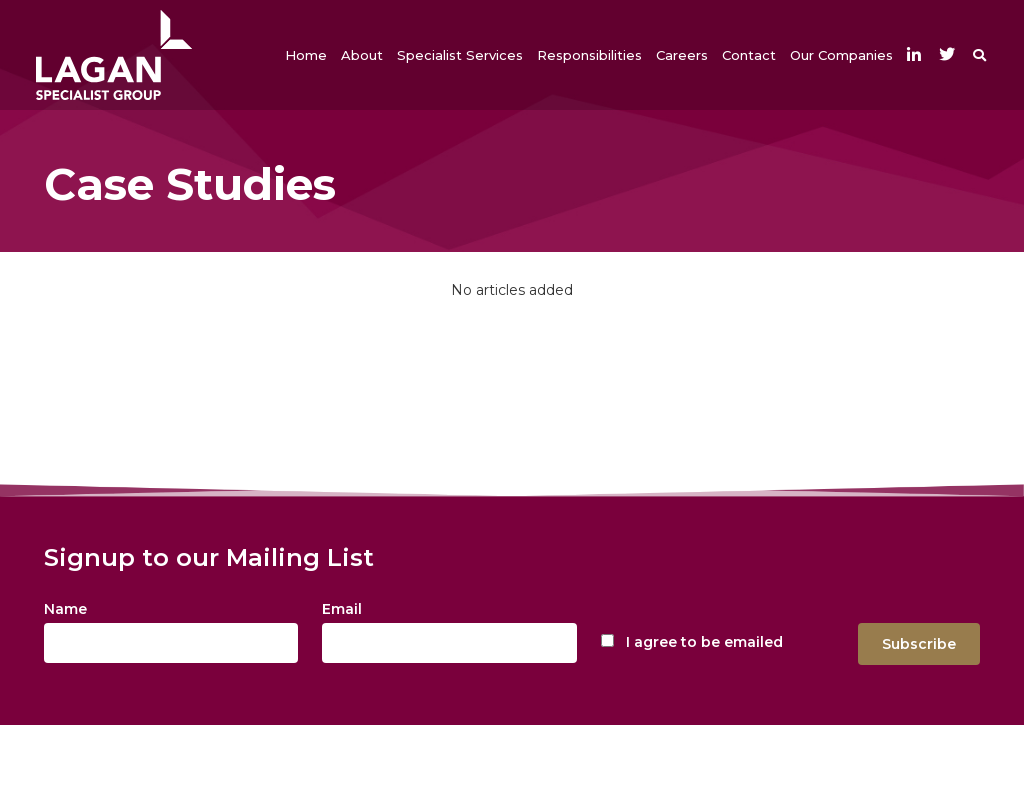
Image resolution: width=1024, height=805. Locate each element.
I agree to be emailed (704, 642)
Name (65, 609)
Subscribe (919, 644)
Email (342, 609)
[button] (362, 55)
